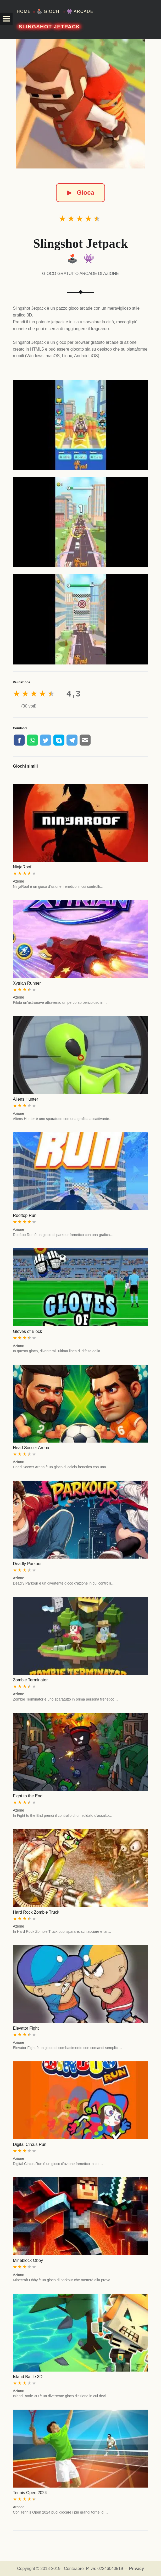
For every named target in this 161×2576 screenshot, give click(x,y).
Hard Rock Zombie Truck (36, 1912)
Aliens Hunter (25, 1099)
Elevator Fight (26, 2028)
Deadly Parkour (27, 1563)
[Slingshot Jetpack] (80, 103)
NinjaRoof (22, 867)
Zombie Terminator (30, 1680)
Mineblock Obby (28, 2260)
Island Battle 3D (27, 2376)
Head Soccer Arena (31, 1447)
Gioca (80, 192)
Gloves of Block (27, 1331)
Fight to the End (27, 1796)
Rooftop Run (24, 1215)
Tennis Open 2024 (30, 2492)
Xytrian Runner (27, 983)
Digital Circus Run (29, 2144)
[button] (6, 19)
